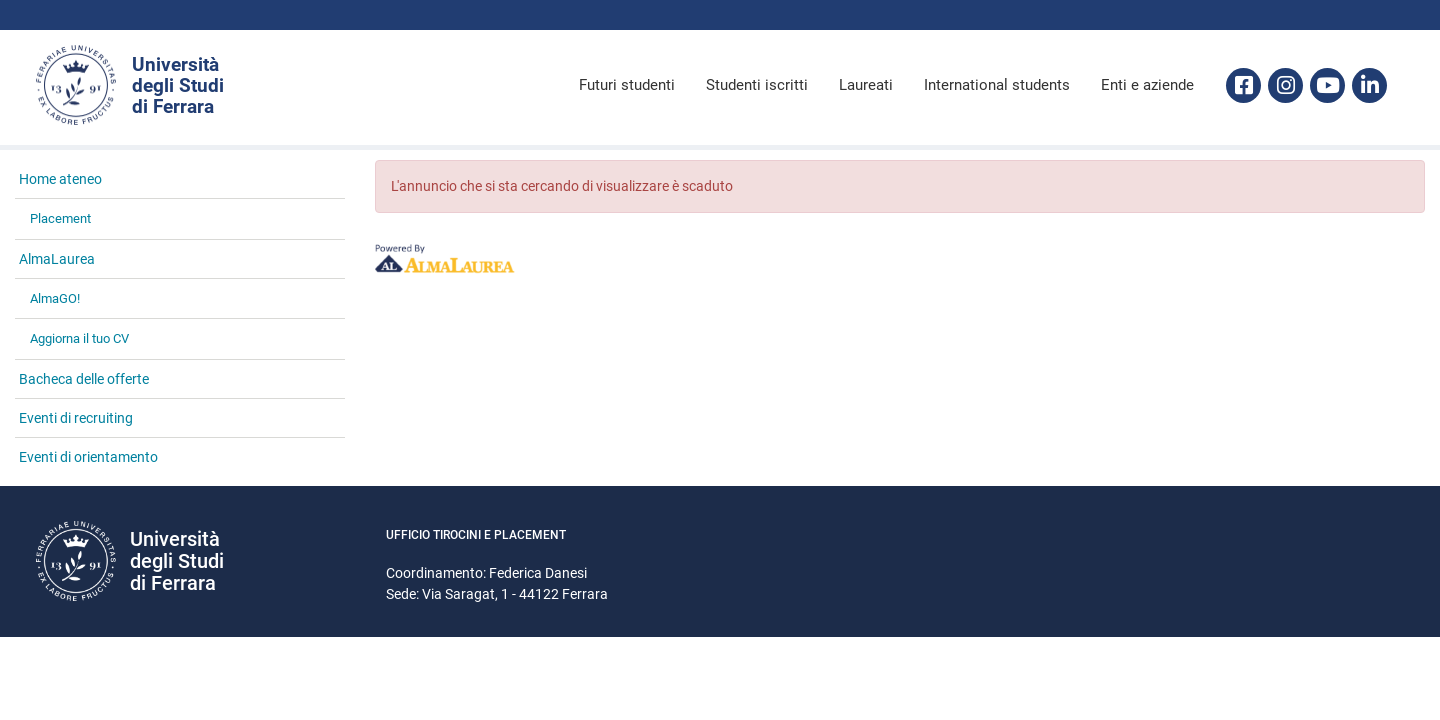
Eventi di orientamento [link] (88, 457)
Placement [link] (60, 218)
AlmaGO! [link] (55, 298)
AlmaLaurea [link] (57, 259)
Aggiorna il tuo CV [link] (79, 338)
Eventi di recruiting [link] (76, 418)
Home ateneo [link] (60, 179)
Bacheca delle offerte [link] (84, 379)
